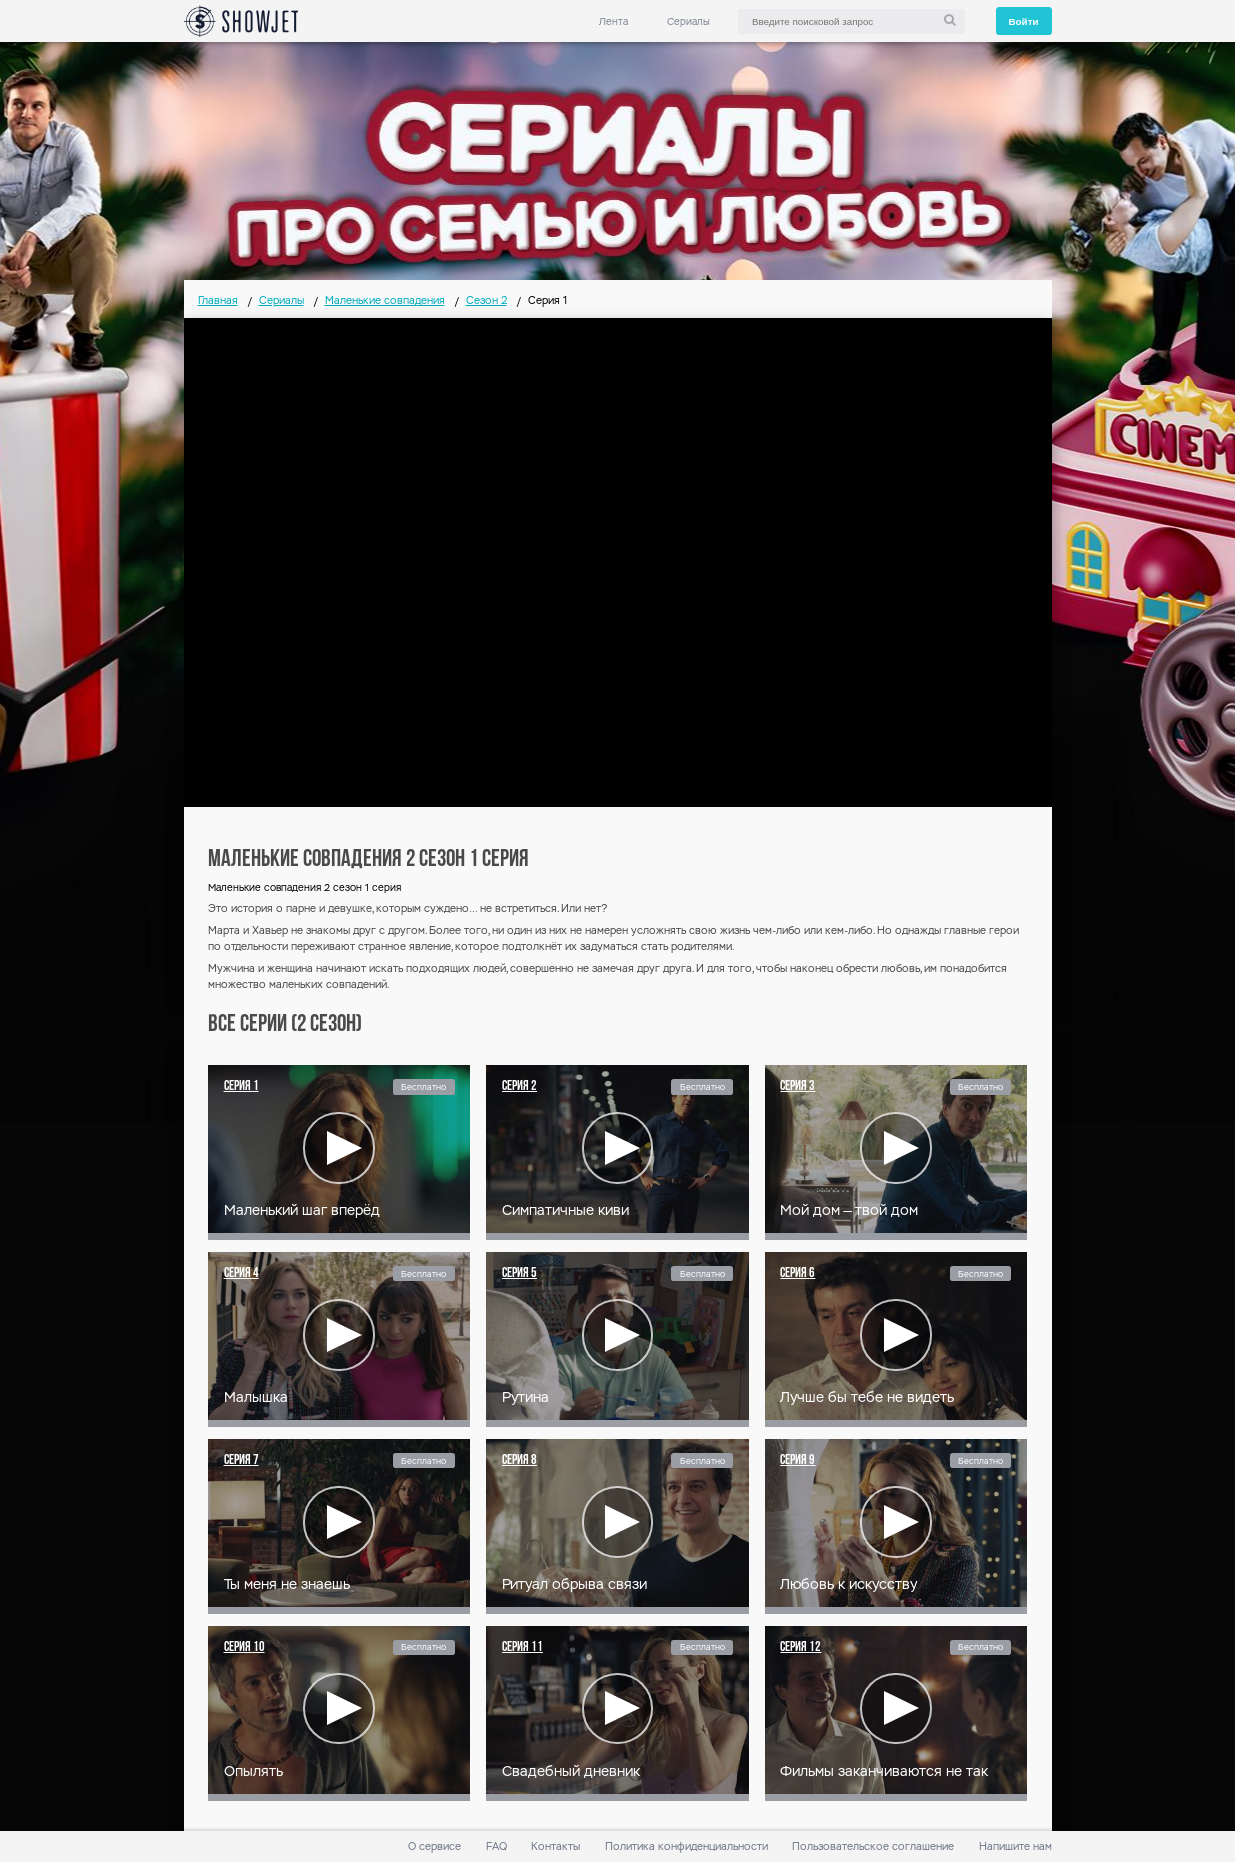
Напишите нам (1015, 1846)
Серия (241, 1086)
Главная (218, 300)
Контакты (555, 1846)
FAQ (496, 1846)
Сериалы (688, 21)
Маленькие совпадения (385, 300)
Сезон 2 (486, 300)
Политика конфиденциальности (686, 1846)
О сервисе (434, 1846)
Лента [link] (613, 21)
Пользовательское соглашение (873, 1846)
